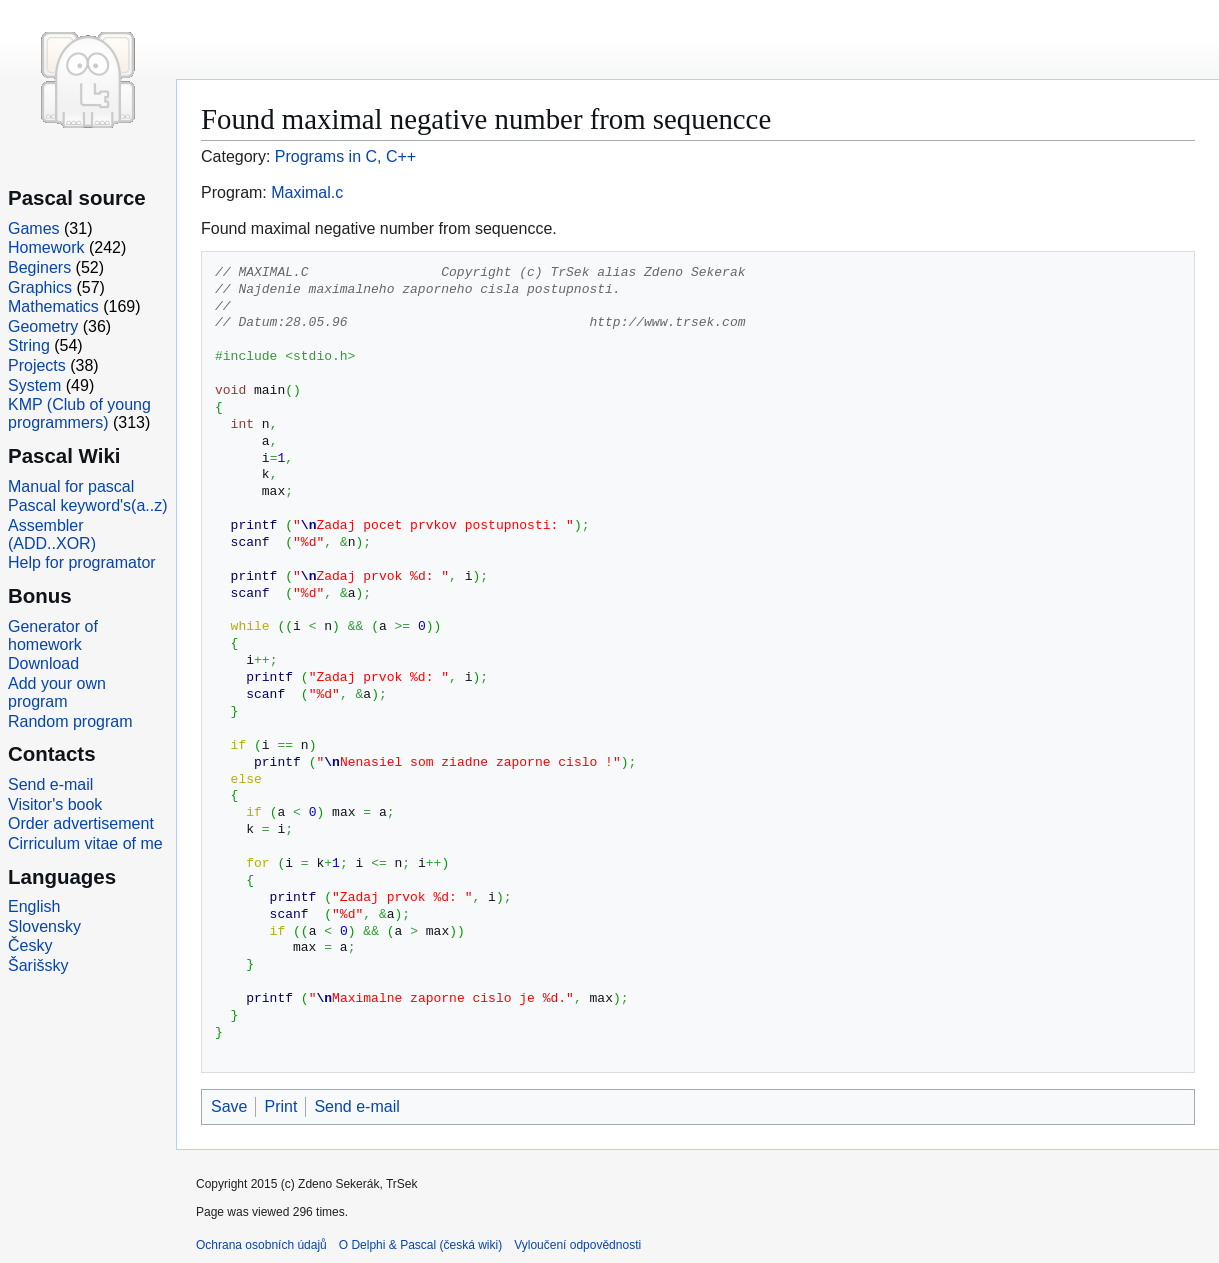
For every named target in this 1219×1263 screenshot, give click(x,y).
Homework (46, 247)
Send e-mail (356, 1106)
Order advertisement (81, 823)
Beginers (39, 267)
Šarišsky (38, 965)
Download (43, 663)
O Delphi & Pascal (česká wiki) (420, 1245)
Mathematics (53, 306)
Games (34, 228)
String (29, 345)
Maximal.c (307, 192)
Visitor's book (55, 804)
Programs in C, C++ (345, 156)
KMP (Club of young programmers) (79, 413)
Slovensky (44, 926)
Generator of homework (53, 635)
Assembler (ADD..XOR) (52, 534)
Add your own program (57, 692)
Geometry (43, 326)
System (34, 385)
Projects (37, 365)
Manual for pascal (71, 486)
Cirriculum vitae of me (85, 843)
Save (229, 1106)
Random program (70, 721)
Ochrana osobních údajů (261, 1245)
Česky (30, 945)
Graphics (40, 287)
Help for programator (82, 562)
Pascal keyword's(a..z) (88, 505)
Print (280, 1106)
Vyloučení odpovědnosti (577, 1245)
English (34, 906)
